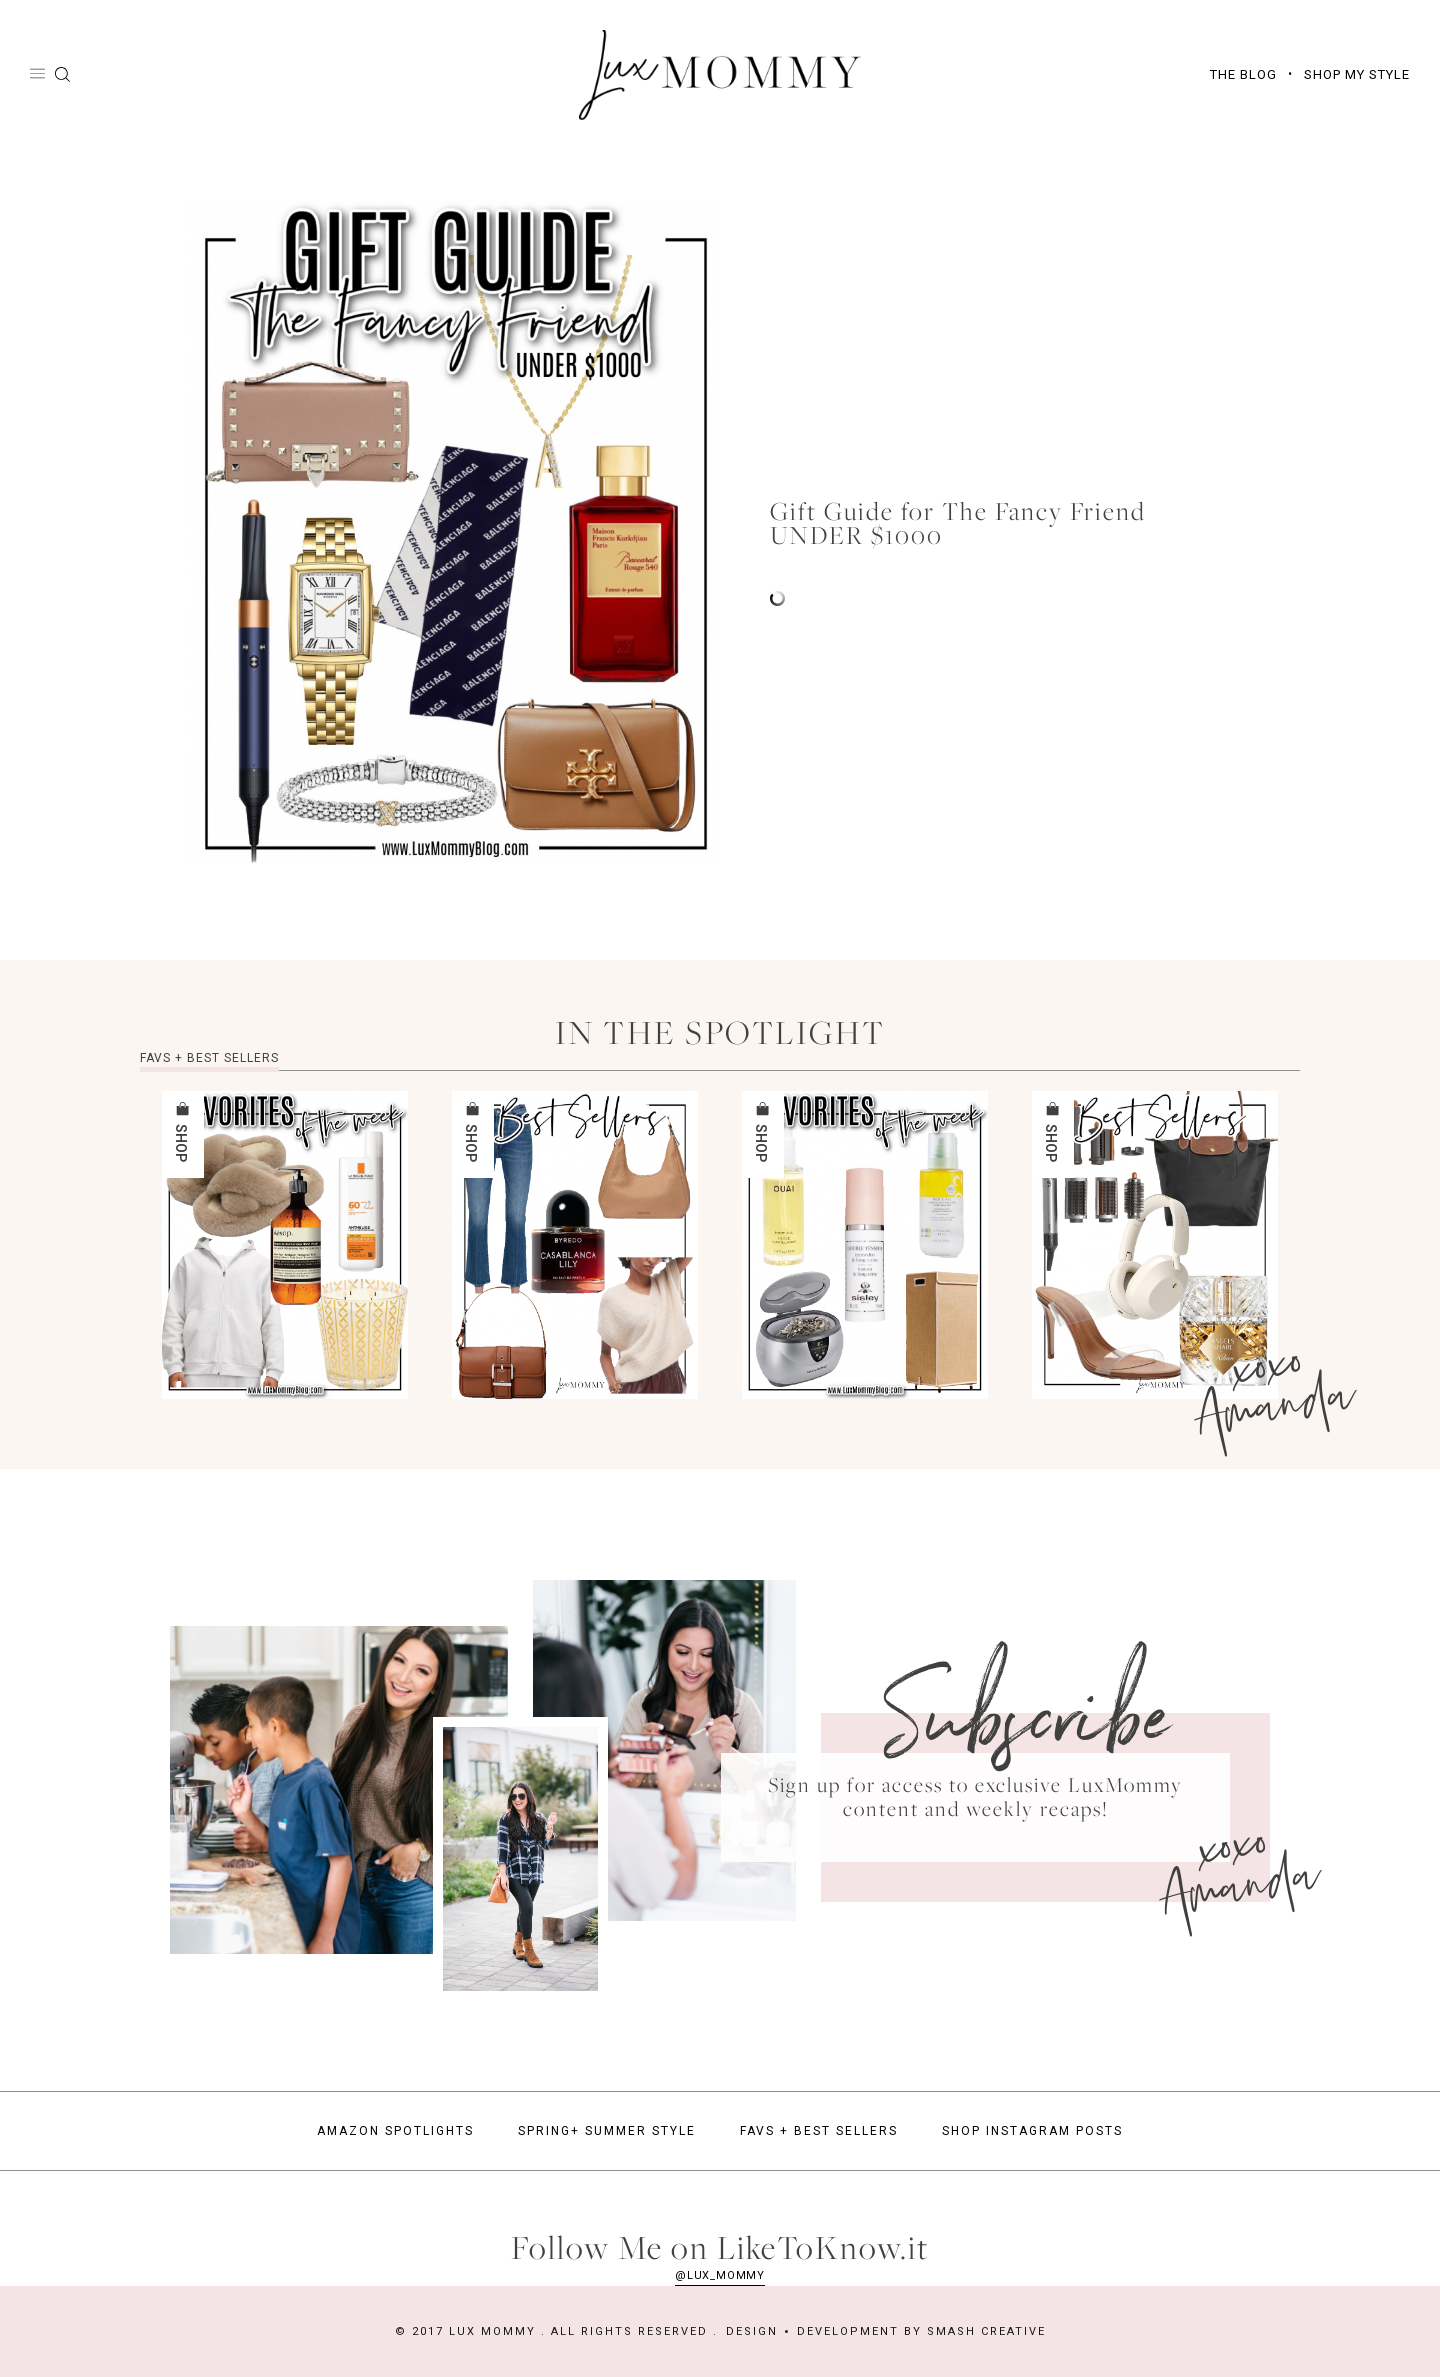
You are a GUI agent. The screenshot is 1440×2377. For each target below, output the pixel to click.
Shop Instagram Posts (1032, 2131)
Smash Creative (986, 2331)
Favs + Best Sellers (819, 2131)
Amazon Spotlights (395, 2131)
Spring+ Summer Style (607, 2131)
